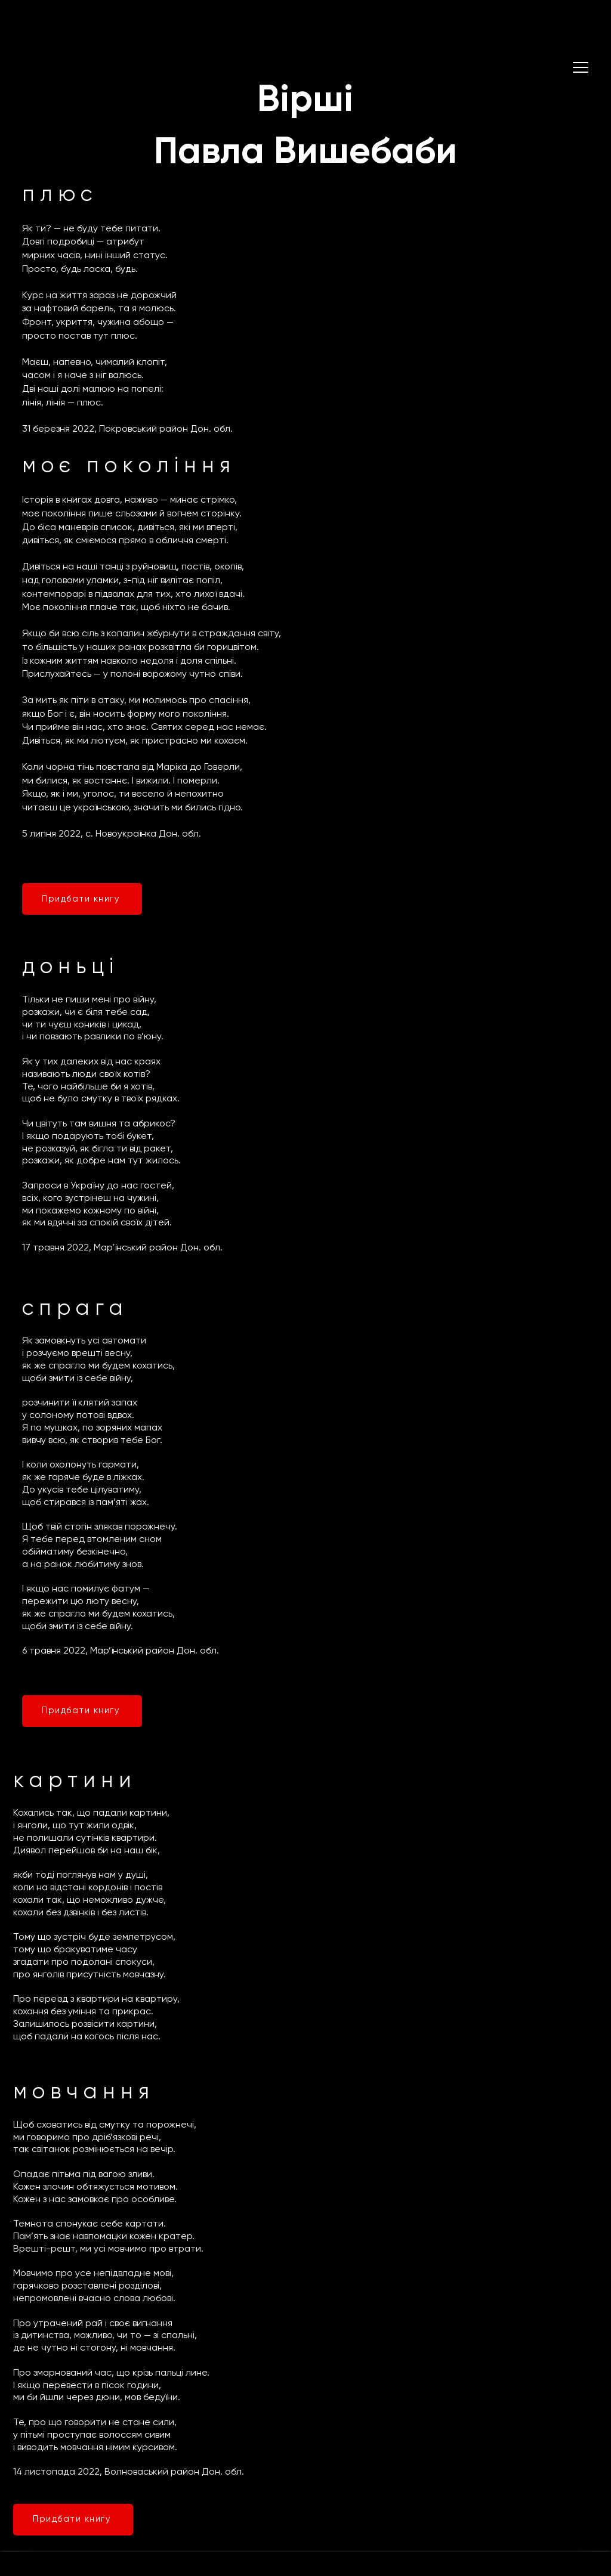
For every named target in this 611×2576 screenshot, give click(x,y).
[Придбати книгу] (82, 899)
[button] (580, 67)
